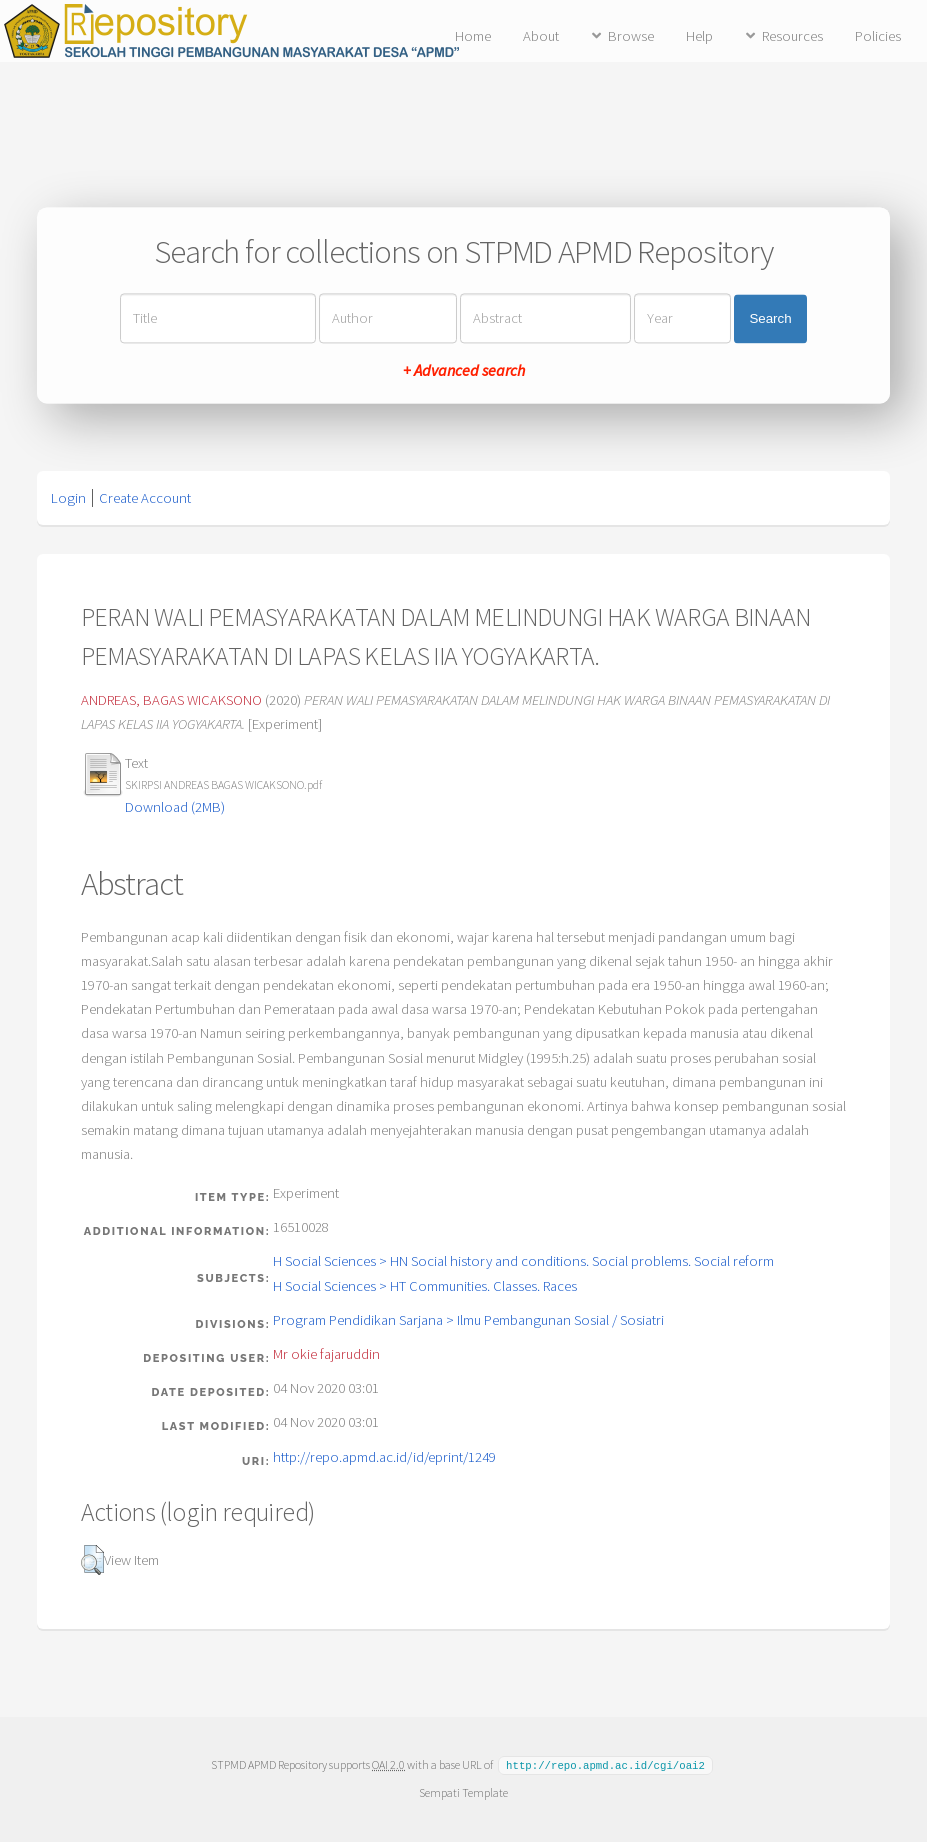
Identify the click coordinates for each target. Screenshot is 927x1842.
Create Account (145, 498)
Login (68, 498)
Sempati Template (463, 1791)
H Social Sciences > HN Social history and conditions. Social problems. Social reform (523, 1261)
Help (699, 36)
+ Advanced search (464, 371)
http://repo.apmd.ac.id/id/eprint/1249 (384, 1457)
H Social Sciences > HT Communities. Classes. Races (425, 1286)
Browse (631, 36)
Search (770, 318)
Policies (878, 36)
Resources (792, 36)
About (541, 36)
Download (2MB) (175, 807)
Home (473, 36)
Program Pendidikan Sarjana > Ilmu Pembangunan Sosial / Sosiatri (468, 1320)
